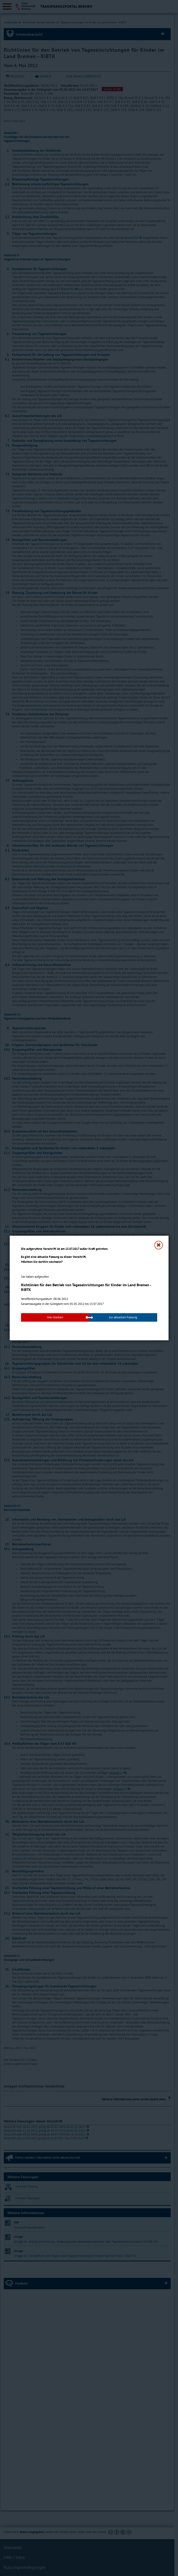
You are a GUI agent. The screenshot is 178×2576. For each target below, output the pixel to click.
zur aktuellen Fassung (123, 1317)
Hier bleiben (55, 1317)
